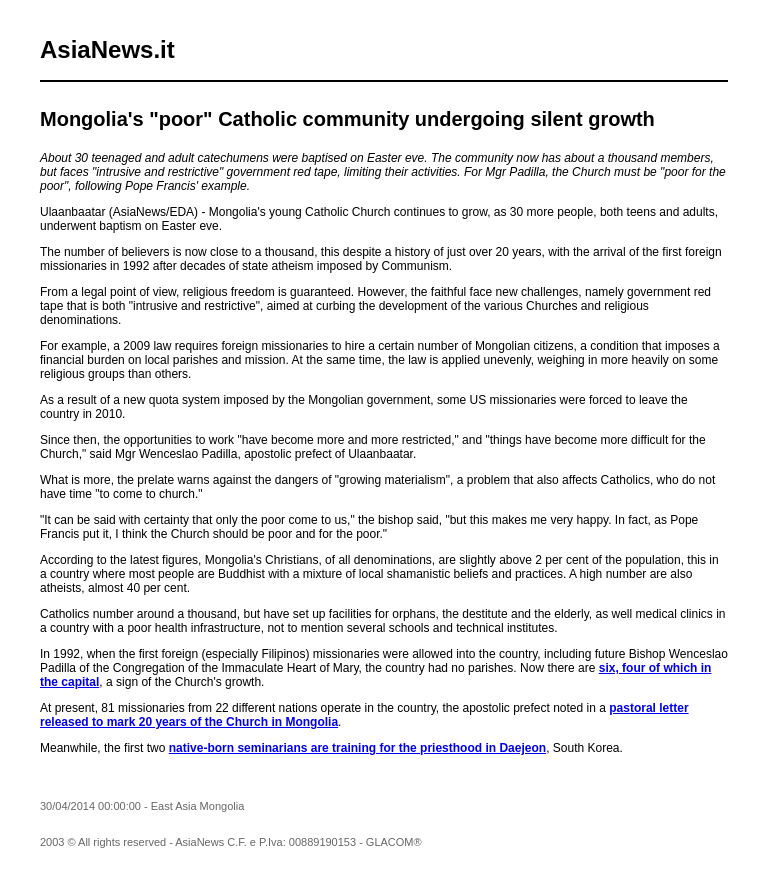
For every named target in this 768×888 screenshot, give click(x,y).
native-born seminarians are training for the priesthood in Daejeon (357, 748)
